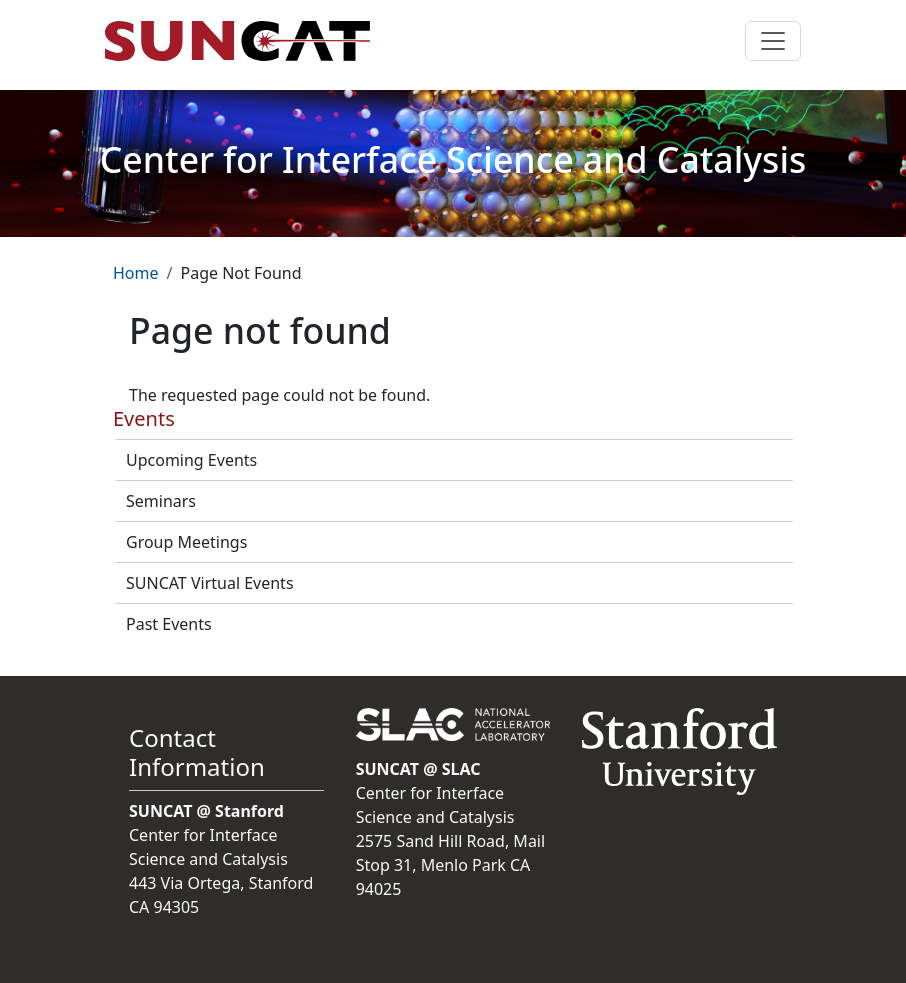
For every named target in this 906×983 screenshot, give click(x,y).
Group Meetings (186, 542)
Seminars (161, 501)
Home (136, 273)
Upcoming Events (191, 460)
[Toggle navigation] (773, 41)
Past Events (169, 624)
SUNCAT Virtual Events (210, 583)
